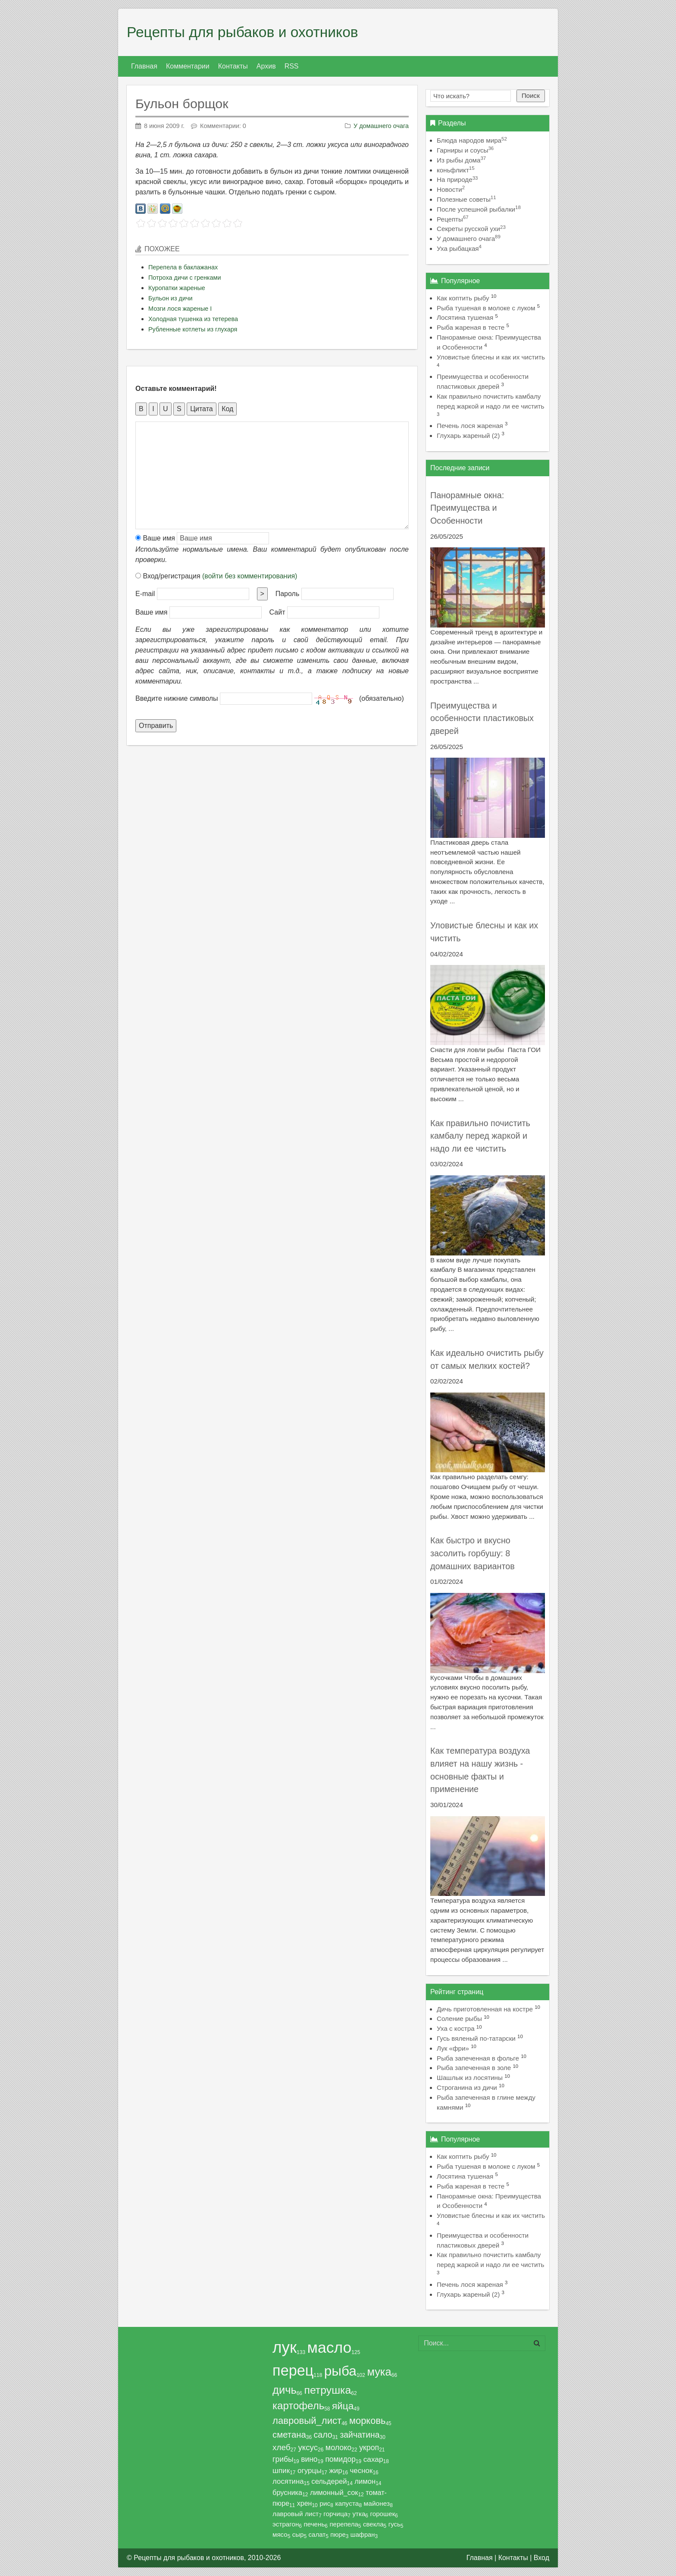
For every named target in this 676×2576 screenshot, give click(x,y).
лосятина (288, 2481)
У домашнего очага (381, 125)
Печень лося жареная (470, 425)
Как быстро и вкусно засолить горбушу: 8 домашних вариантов (472, 1553)
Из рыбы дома (461, 160)
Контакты (513, 2557)
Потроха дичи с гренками (184, 277)
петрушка (327, 2390)
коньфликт (456, 170)
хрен (304, 2503)
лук (284, 2347)
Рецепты (453, 219)
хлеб (281, 2447)
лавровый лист (295, 2513)
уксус (308, 2447)
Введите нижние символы (176, 698)
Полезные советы (466, 199)
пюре (337, 2534)
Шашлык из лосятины (470, 2077)
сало (323, 2434)
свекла (373, 2524)
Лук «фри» (453, 2048)
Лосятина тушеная (465, 317)
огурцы (309, 2471)
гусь (394, 2524)
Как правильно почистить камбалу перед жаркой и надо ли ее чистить (480, 1135)
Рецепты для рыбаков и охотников (242, 32)
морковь (367, 2420)
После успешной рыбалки (479, 209)
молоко (338, 2447)
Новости (451, 189)
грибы (282, 2459)
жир (335, 2471)
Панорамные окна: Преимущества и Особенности (467, 507)
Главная (479, 2557)
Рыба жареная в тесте (470, 327)
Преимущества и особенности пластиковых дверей (482, 718)
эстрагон (285, 2524)
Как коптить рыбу (463, 298)
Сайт (277, 612)
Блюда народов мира (472, 140)
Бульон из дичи (170, 298)
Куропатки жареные (176, 287)
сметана (289, 2434)
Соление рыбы (459, 2018)
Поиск (531, 95)
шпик (281, 2471)
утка (358, 2513)
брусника (287, 2492)
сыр (298, 2534)
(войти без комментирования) (249, 576)
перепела (343, 2524)
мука (379, 2372)
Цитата (201, 408)
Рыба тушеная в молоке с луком (486, 308)
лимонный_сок (334, 2492)
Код (227, 408)
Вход (541, 2557)
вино (309, 2459)
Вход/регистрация (216, 576)
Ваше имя (155, 538)
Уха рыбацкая (459, 248)
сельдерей (329, 2481)
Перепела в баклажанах (183, 267)
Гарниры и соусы (465, 150)
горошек (382, 2513)
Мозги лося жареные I (180, 308)
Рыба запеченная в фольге (478, 2058)
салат (317, 2534)
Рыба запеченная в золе (474, 2067)
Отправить (156, 725)
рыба (340, 2371)
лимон (365, 2481)
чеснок (361, 2471)
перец (292, 2370)
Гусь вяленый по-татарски (476, 2038)
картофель (298, 2405)
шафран (363, 2534)
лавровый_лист (306, 2420)
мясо (280, 2534)
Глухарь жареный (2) (468, 435)
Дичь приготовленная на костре (485, 2009)
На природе (457, 179)
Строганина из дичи (467, 2087)
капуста (347, 2503)
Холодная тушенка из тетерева (193, 318)
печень (314, 2524)
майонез (377, 2503)
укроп (369, 2447)
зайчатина (359, 2434)
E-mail (145, 593)
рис (324, 2503)
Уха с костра (456, 2028)
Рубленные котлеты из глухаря (192, 329)
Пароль (287, 593)
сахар (373, 2459)
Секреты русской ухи (471, 228)
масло (329, 2347)
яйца (343, 2406)
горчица (335, 2513)
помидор (340, 2459)
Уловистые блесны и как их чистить (491, 357)
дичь (284, 2390)
